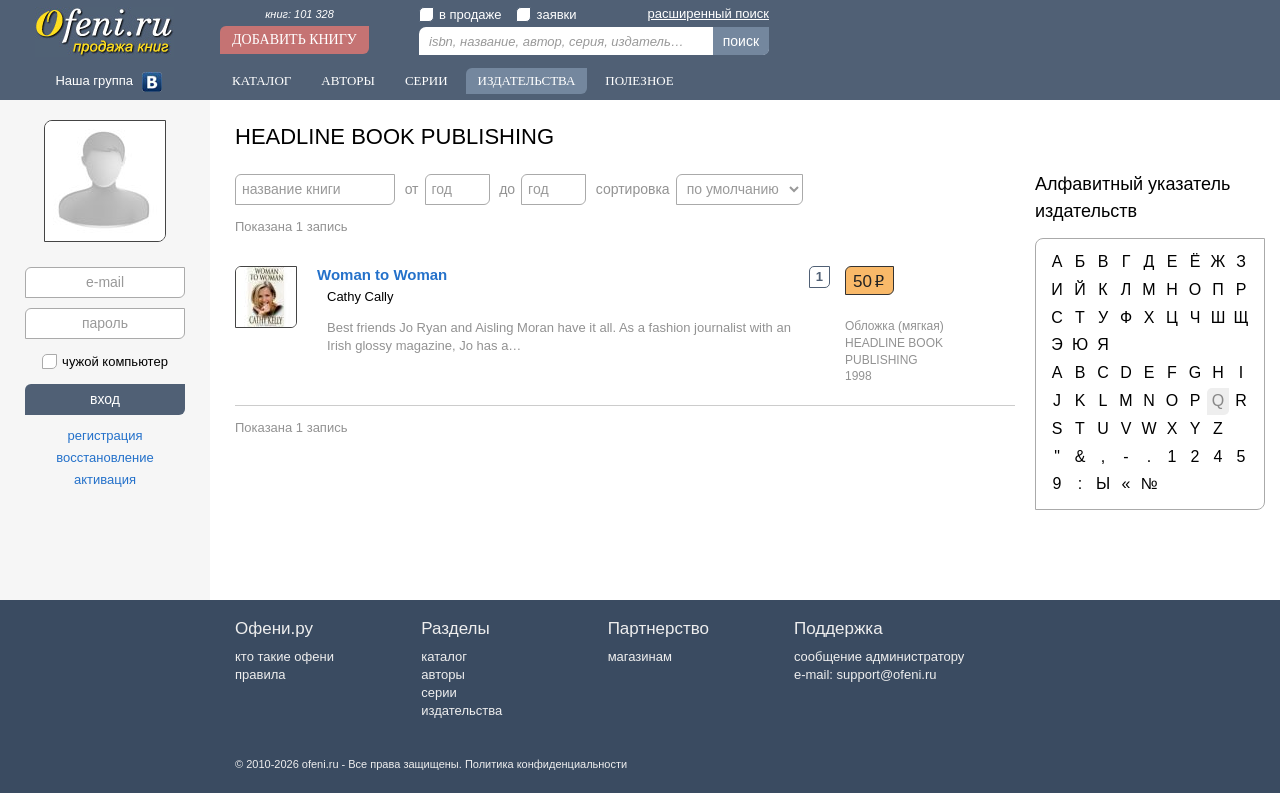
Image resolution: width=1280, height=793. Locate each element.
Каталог (261, 80)
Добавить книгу (294, 39)
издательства (461, 710)
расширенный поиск (708, 13)
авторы (442, 674)
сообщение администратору (879, 656)
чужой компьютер (105, 361)
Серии (426, 80)
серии (438, 692)
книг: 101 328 (299, 14)
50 (869, 281)
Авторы (348, 80)
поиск (741, 41)
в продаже (460, 14)
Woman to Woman (382, 274)
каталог (444, 656)
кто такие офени (284, 656)
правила (260, 674)
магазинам (640, 656)
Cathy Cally (360, 296)
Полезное (639, 80)
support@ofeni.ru (887, 674)
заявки (546, 14)
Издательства (527, 80)
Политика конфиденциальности (546, 764)
